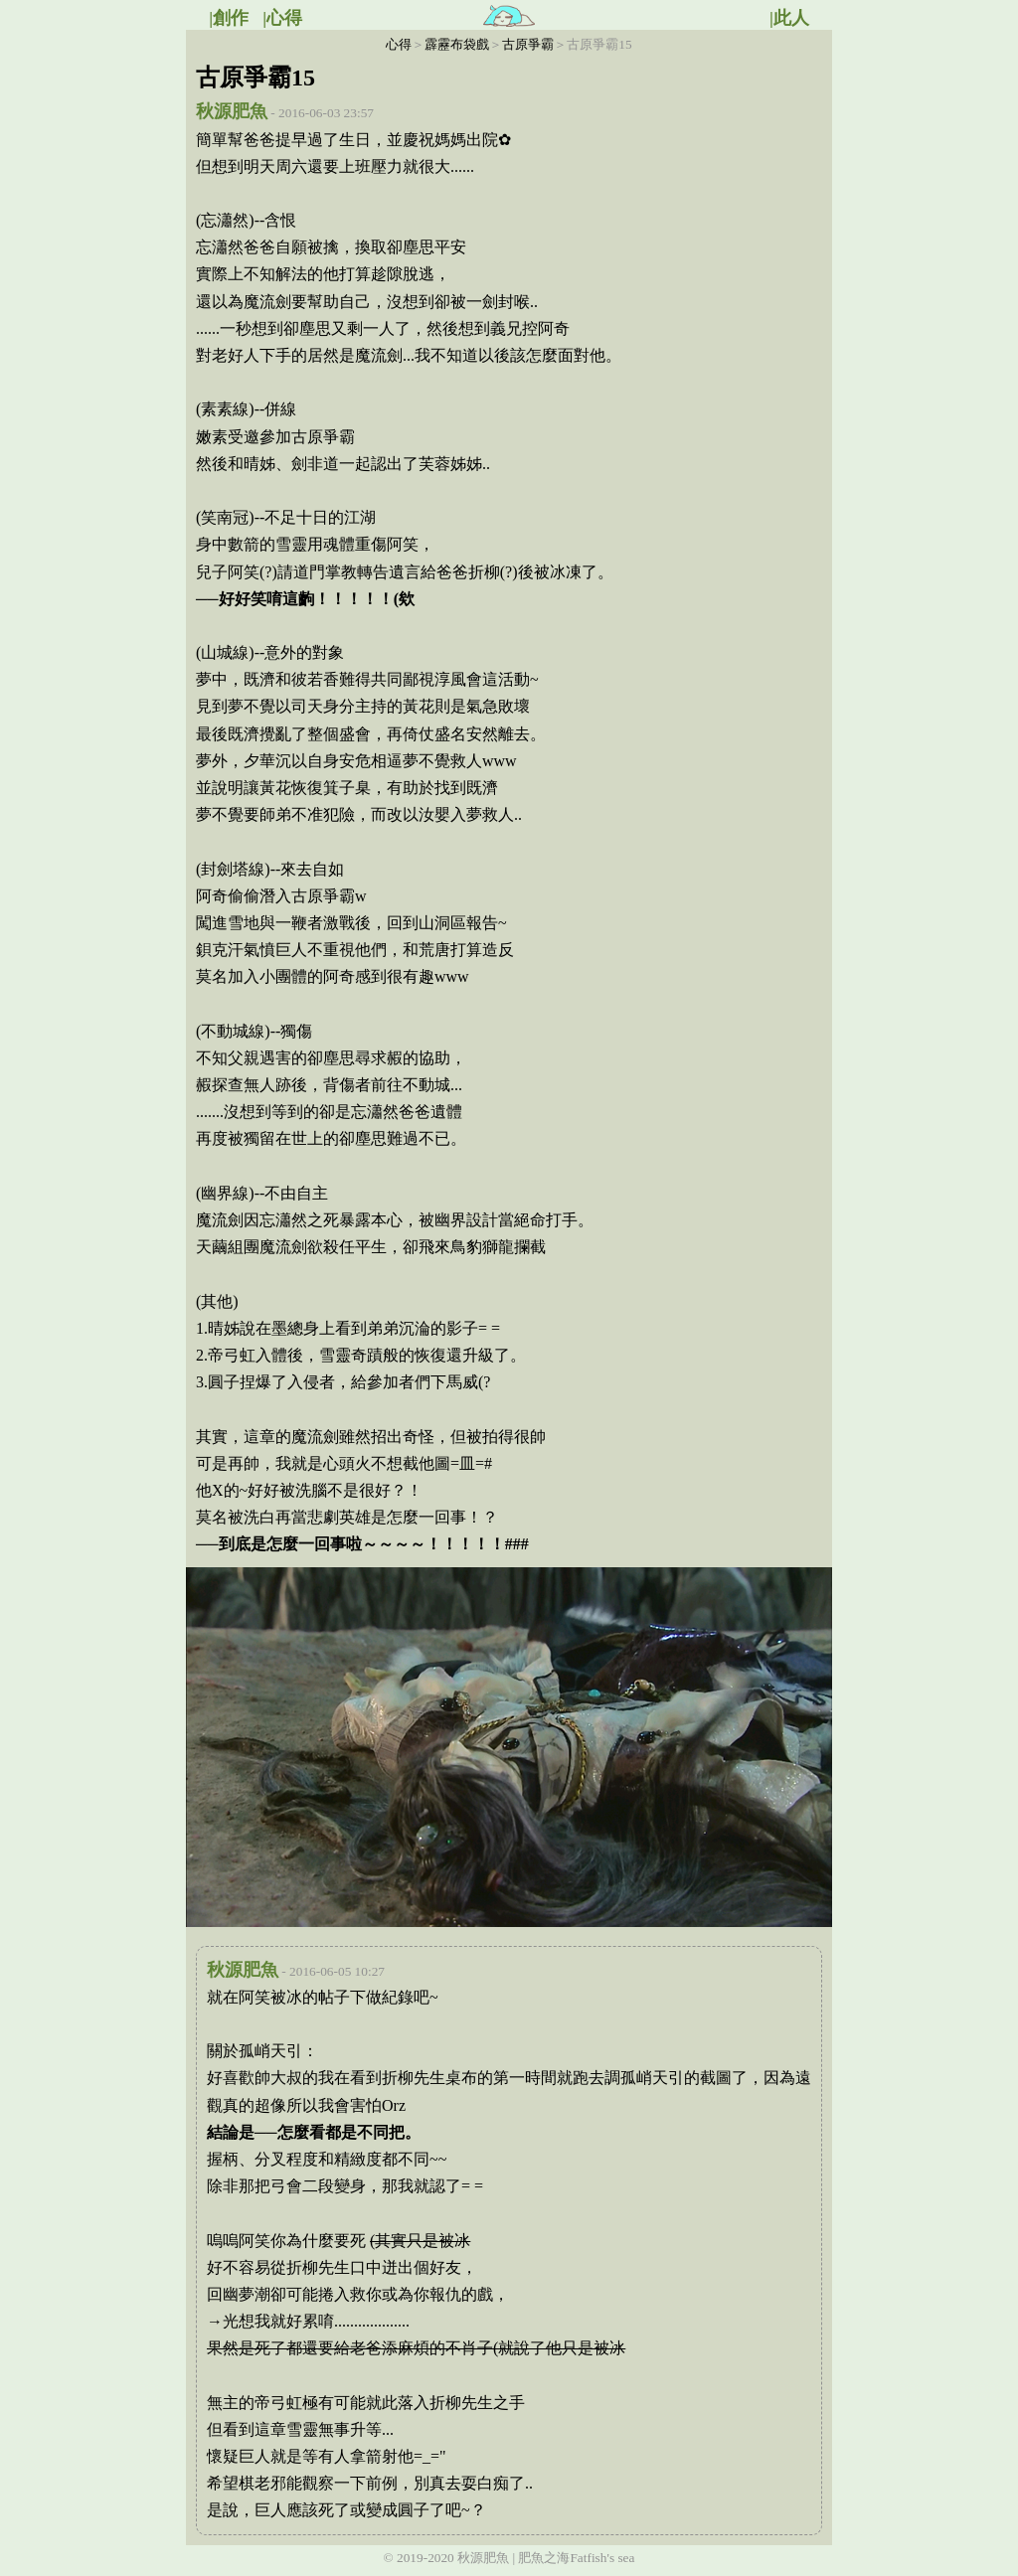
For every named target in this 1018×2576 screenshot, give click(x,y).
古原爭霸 (528, 44)
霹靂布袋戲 (456, 44)
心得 (399, 44)
